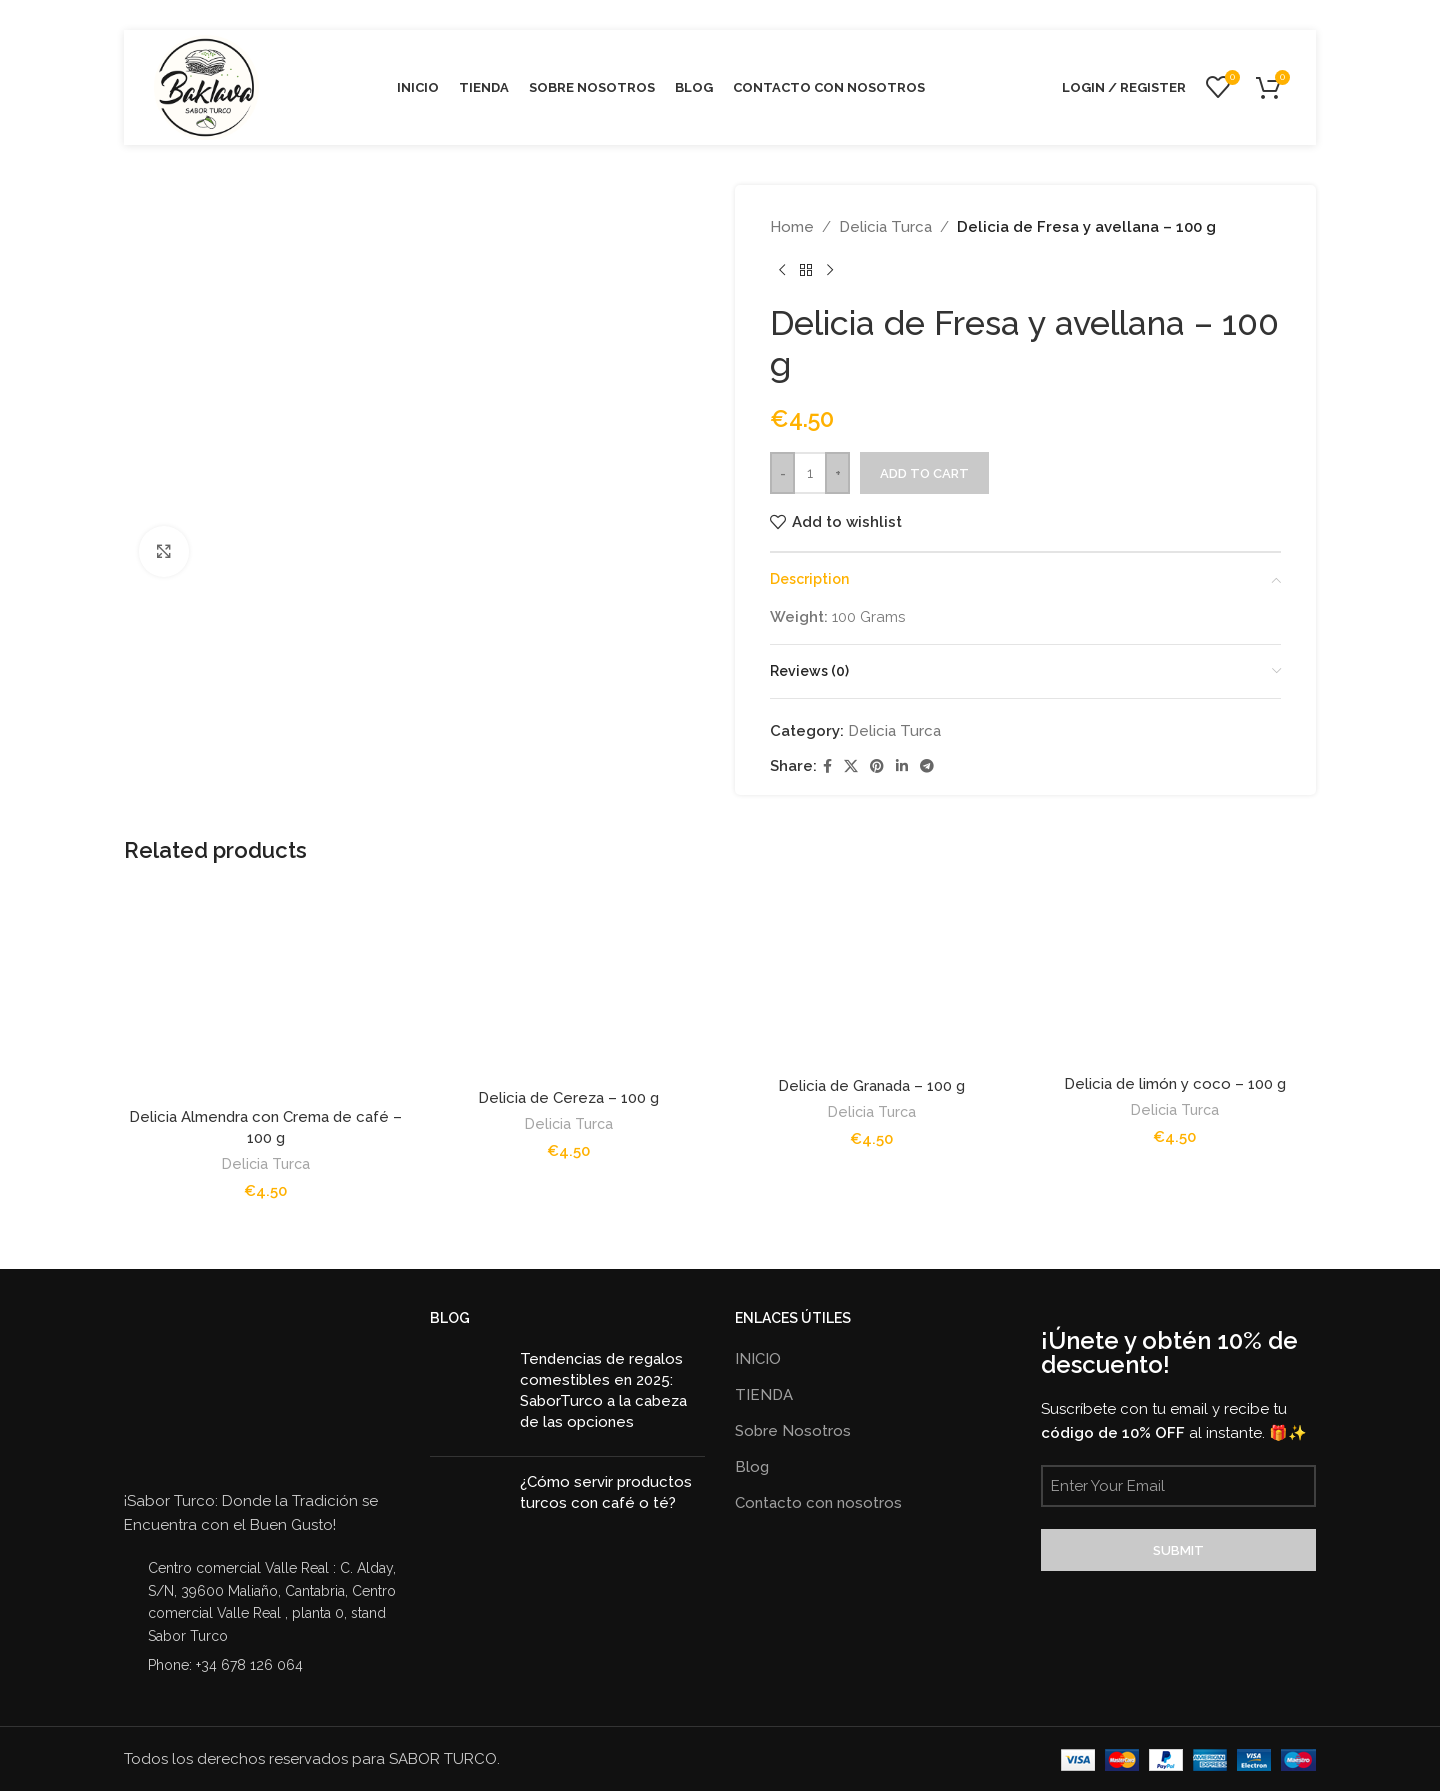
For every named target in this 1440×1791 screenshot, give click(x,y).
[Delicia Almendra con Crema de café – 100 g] (265, 992)
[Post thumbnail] (467, 1395)
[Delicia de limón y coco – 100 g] (1174, 975)
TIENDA (764, 1395)
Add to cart (924, 473)
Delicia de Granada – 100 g (871, 1086)
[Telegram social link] (927, 766)
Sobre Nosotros (793, 1431)
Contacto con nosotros (818, 1503)
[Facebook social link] (827, 766)
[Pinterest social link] (877, 766)
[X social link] (851, 766)
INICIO (758, 1359)
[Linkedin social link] (902, 766)
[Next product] (830, 271)
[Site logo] (206, 86)
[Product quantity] (810, 473)
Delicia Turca (885, 227)
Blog (752, 1467)
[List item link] (262, 1665)
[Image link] (199, 1393)
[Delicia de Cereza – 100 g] (568, 982)
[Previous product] (782, 271)
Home (792, 227)
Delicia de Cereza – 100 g (568, 1098)
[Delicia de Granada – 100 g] (871, 976)
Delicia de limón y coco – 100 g (1175, 1084)
